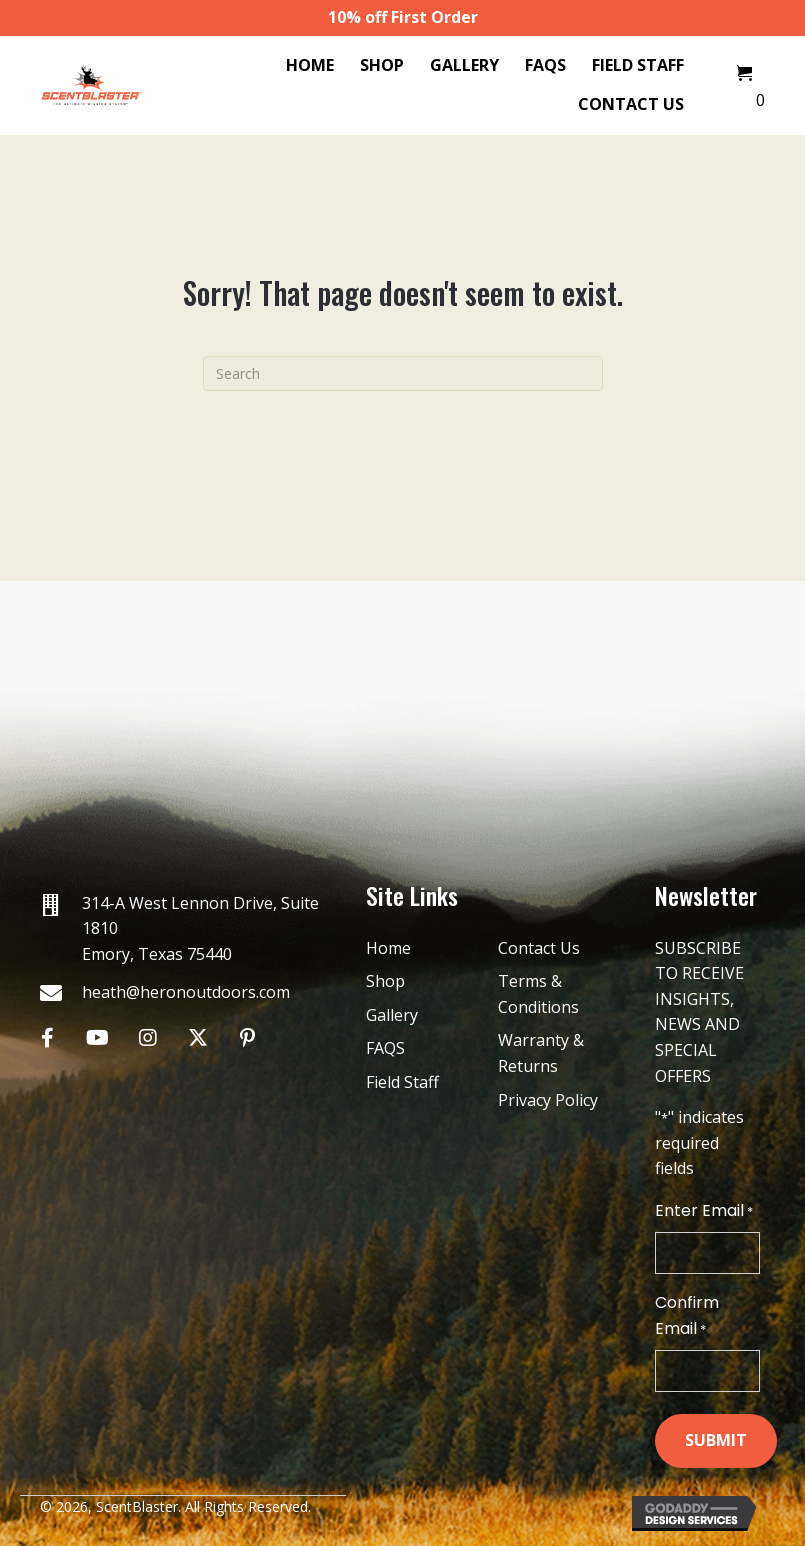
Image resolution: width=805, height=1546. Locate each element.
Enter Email (704, 1211)
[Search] (403, 373)
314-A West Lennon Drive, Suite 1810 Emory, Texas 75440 (200, 928)
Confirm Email (687, 1315)
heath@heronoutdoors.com (186, 992)
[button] (47, 1037)
